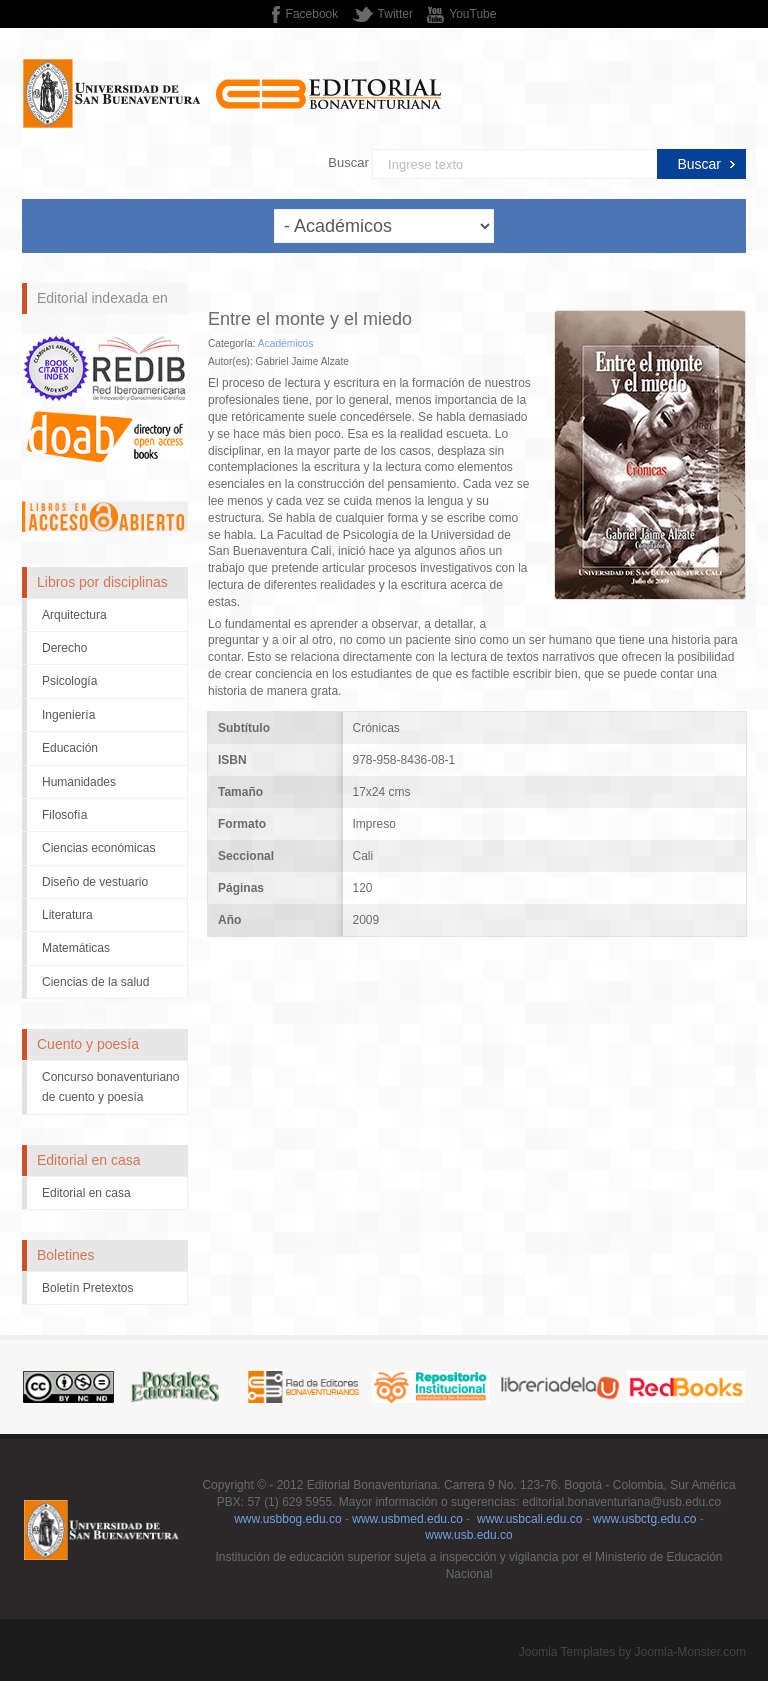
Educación (70, 748)
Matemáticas (76, 948)
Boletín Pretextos (87, 1288)
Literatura (67, 915)
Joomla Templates (567, 1652)
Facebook (312, 14)
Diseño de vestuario (95, 882)
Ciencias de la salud (95, 982)
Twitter (395, 14)
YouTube (472, 14)
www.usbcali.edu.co (529, 1519)
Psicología (69, 681)
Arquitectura (74, 615)
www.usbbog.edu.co (287, 1519)
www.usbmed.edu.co (407, 1519)
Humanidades (79, 782)
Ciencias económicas (98, 848)
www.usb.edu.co (468, 1535)
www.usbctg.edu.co (644, 1519)
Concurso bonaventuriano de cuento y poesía (110, 1087)
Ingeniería (68, 715)
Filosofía (64, 815)
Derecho (64, 648)
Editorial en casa (86, 1193)
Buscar (348, 162)
